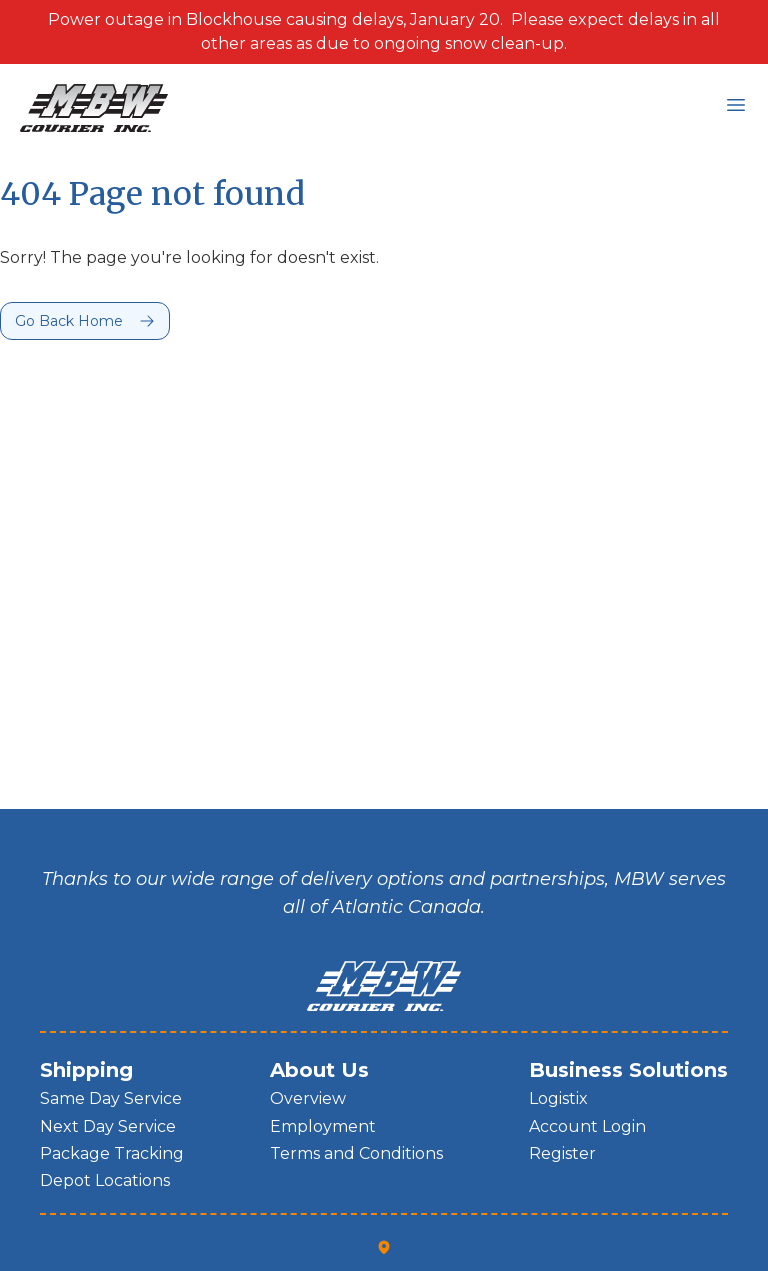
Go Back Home (69, 321)
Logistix (558, 1098)
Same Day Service (111, 1098)
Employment (323, 1126)
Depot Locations (105, 1180)
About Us (319, 1070)
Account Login (587, 1126)
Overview (308, 1098)
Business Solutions (628, 1070)
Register (562, 1153)
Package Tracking (112, 1153)
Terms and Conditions (356, 1153)
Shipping (86, 1070)
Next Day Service (108, 1126)
